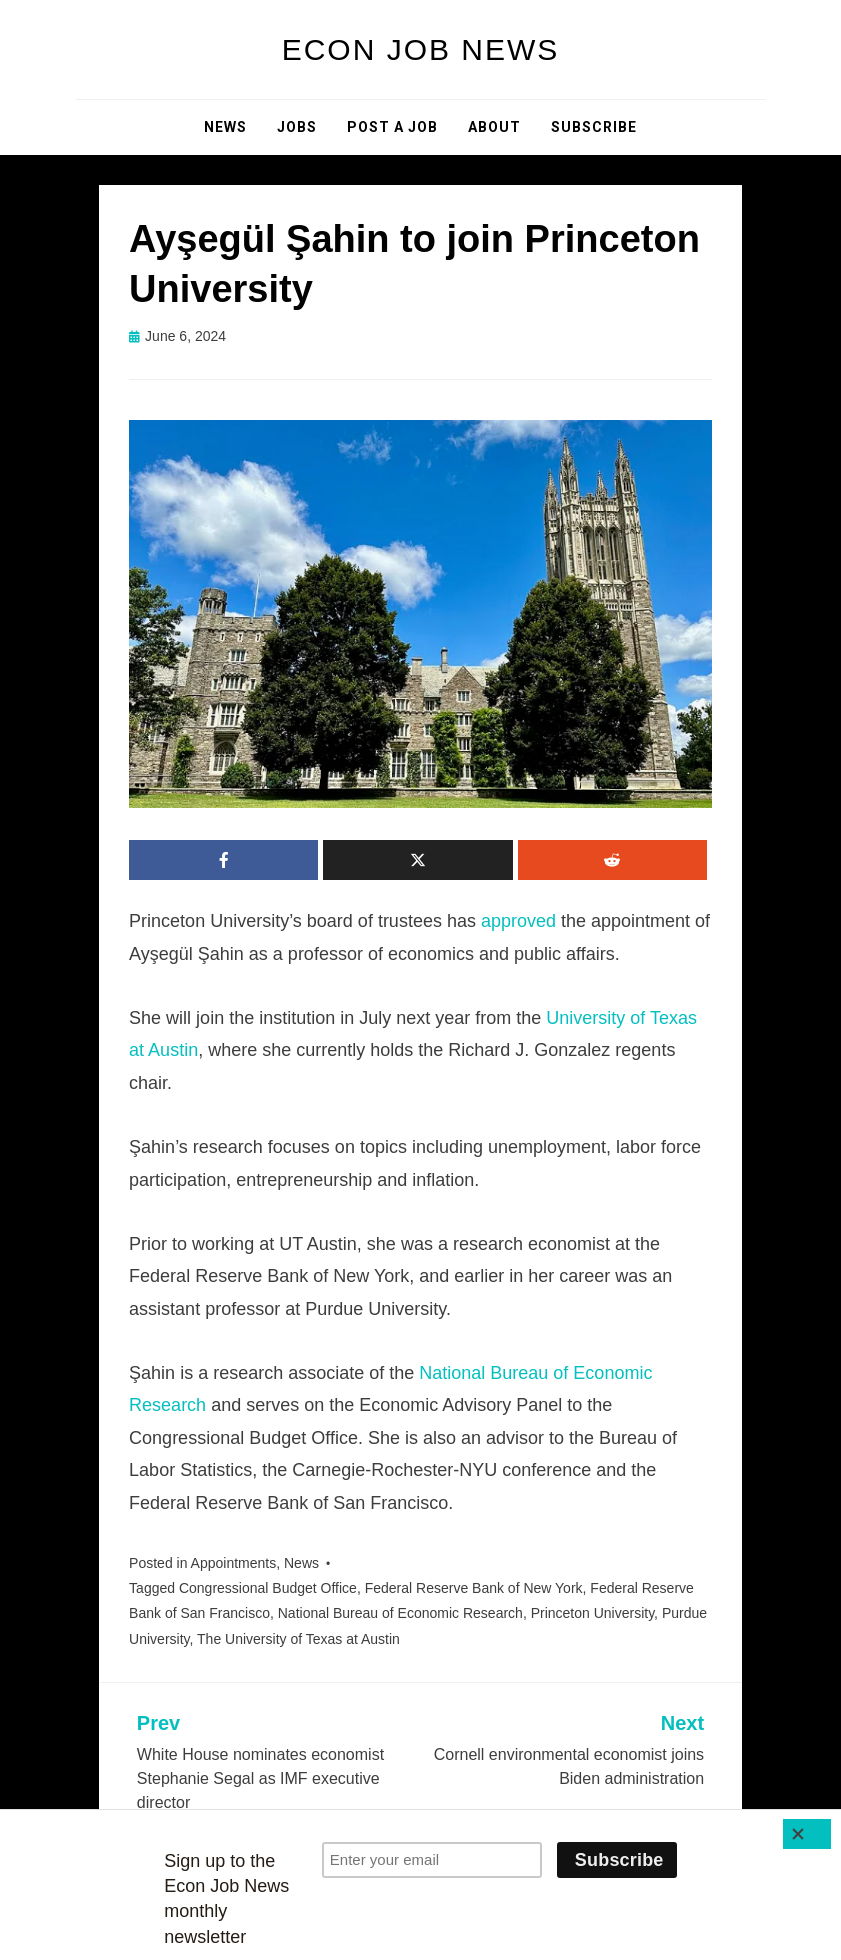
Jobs (297, 127)
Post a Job (392, 127)
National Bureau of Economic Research (400, 1613)
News (225, 127)
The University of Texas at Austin (298, 1639)
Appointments (234, 1563)
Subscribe (594, 127)
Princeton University (592, 1613)
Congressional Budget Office (268, 1588)
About (494, 127)
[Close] (807, 1834)
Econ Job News (421, 49)
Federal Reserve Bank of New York (474, 1588)
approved (518, 921)
